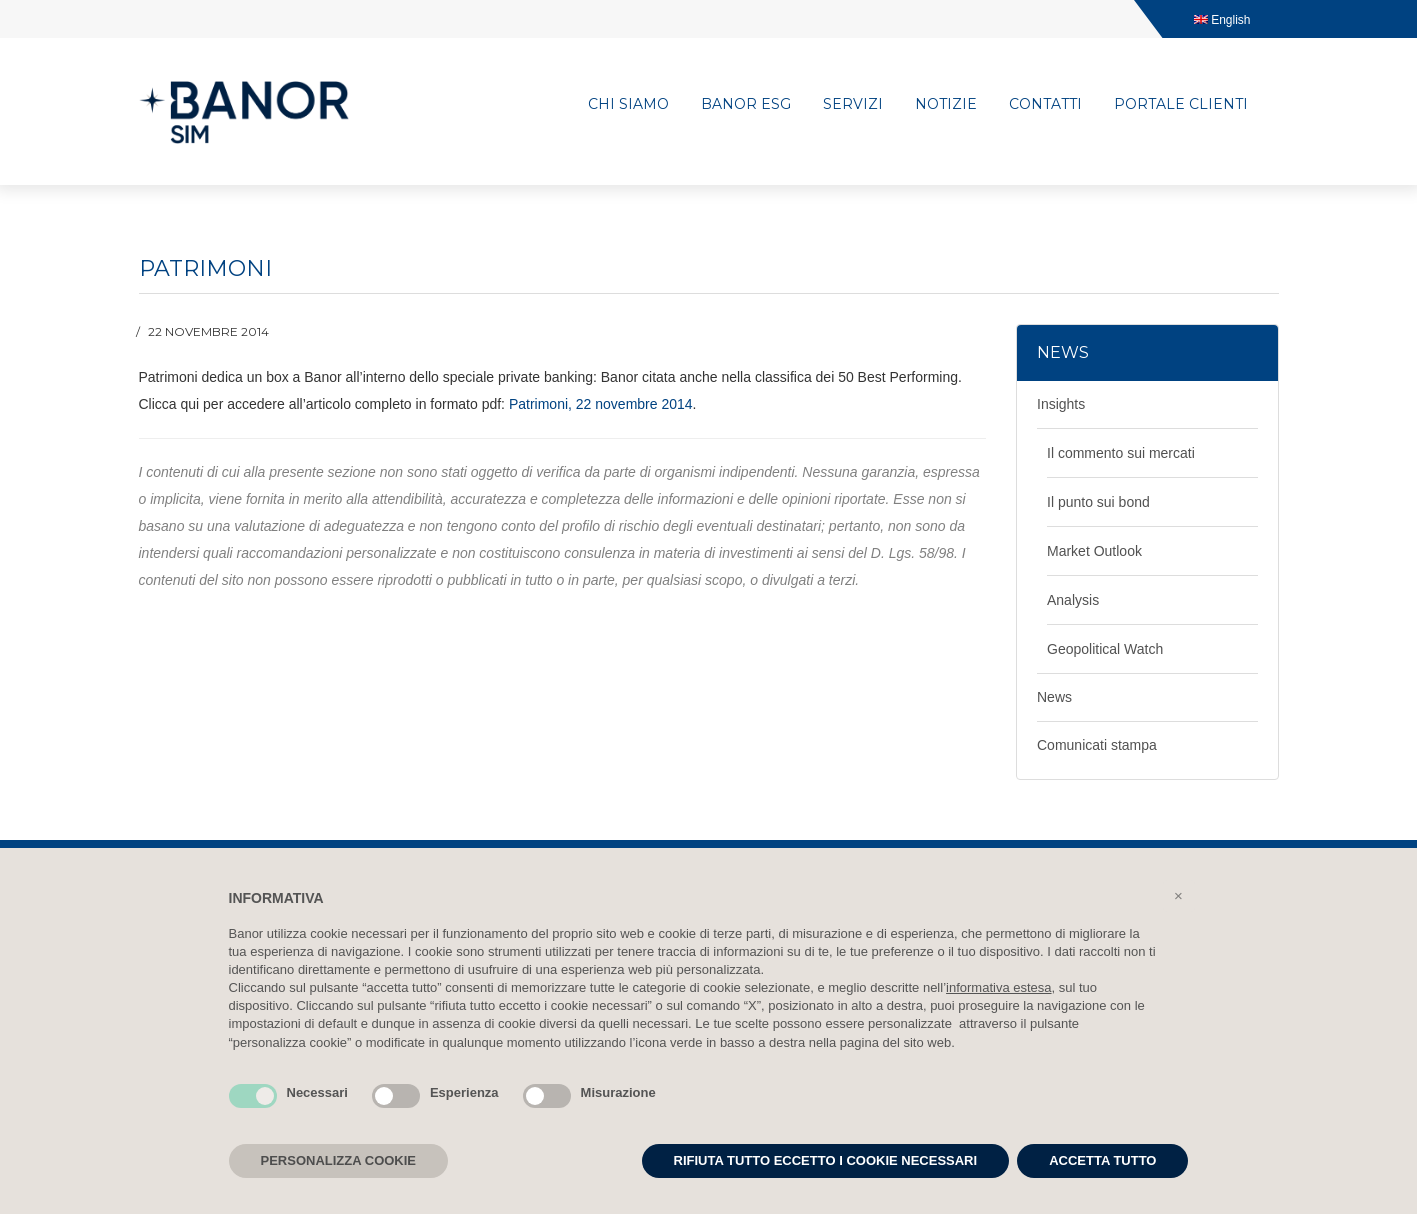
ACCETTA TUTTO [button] (1102, 1160)
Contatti (1045, 104)
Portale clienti (1181, 104)
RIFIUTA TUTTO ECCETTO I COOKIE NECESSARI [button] (826, 1160)
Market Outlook (1094, 551)
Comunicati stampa (1097, 745)
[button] (1179, 896)
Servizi (853, 104)
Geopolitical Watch (1105, 649)
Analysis (1073, 600)
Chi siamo (628, 104)
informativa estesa (999, 987)
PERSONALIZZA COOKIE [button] (339, 1160)
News (1054, 697)
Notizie (946, 104)
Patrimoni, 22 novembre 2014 (601, 404)
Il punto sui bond (1098, 502)
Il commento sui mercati (1121, 453)
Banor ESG (746, 104)
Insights (1061, 404)
